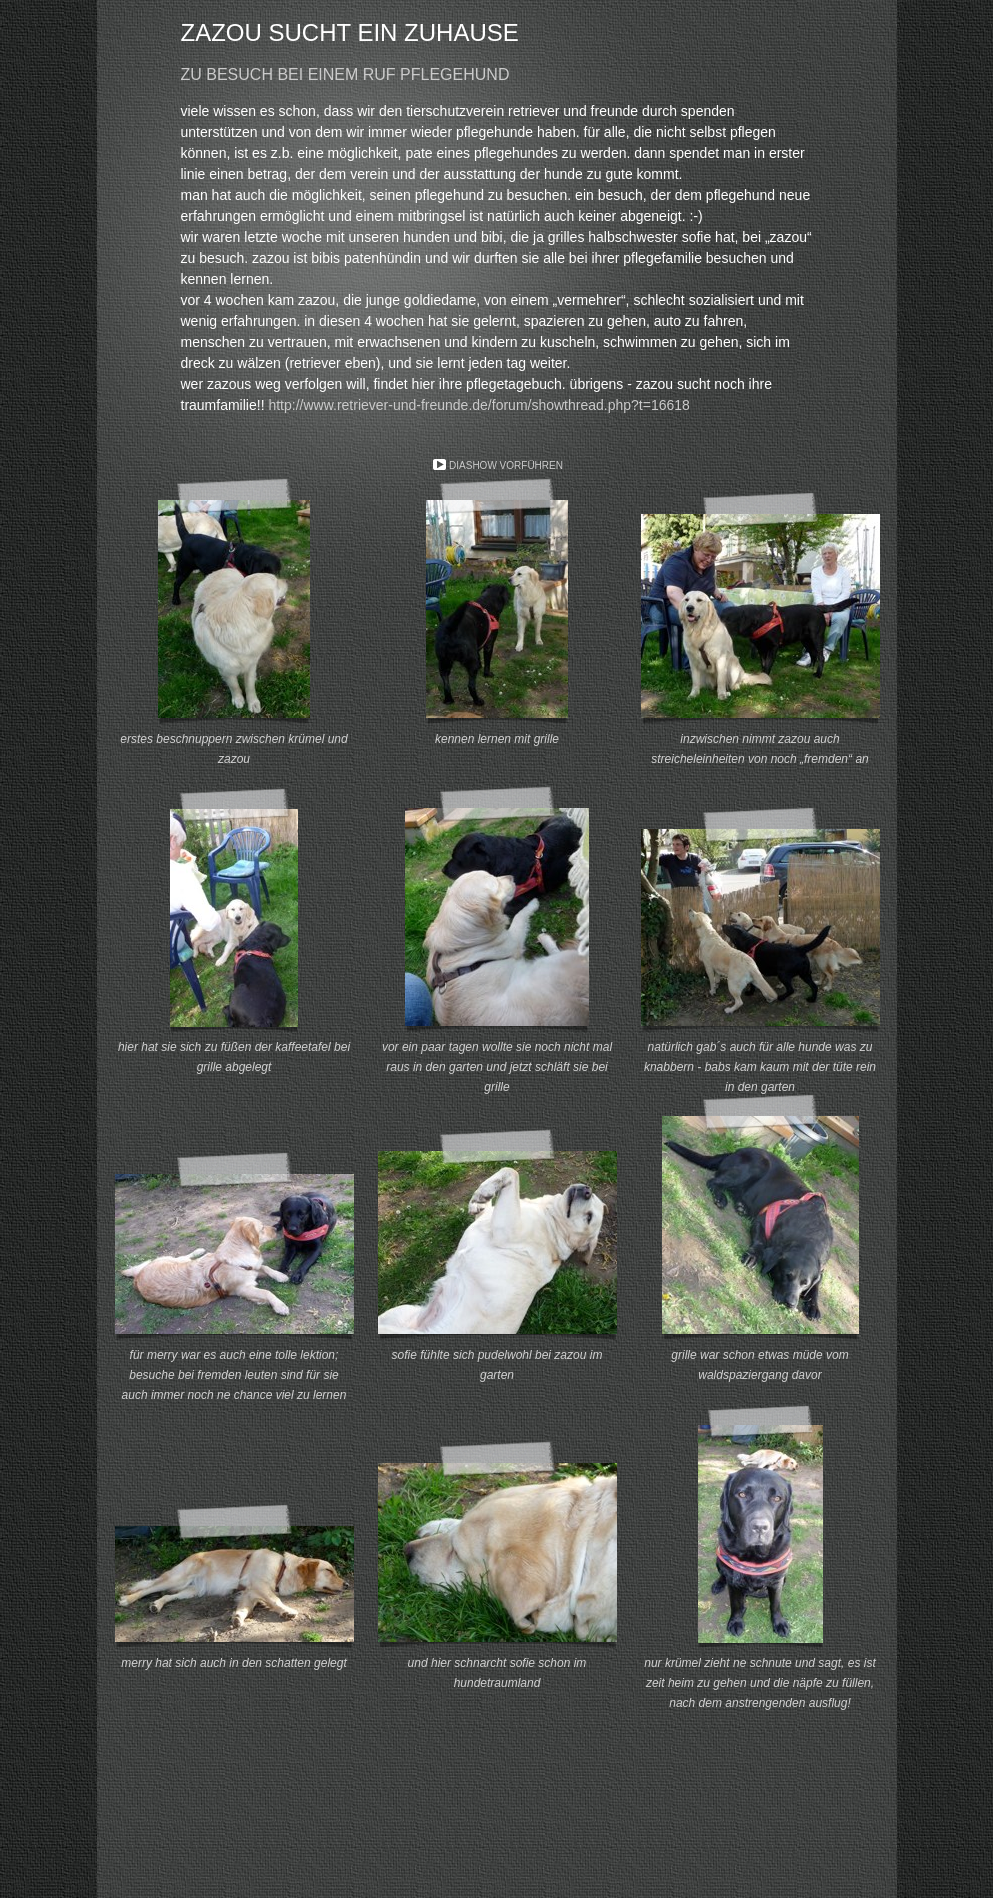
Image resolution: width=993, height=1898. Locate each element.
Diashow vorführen (506, 465)
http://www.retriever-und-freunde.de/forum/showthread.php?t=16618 (478, 405)
